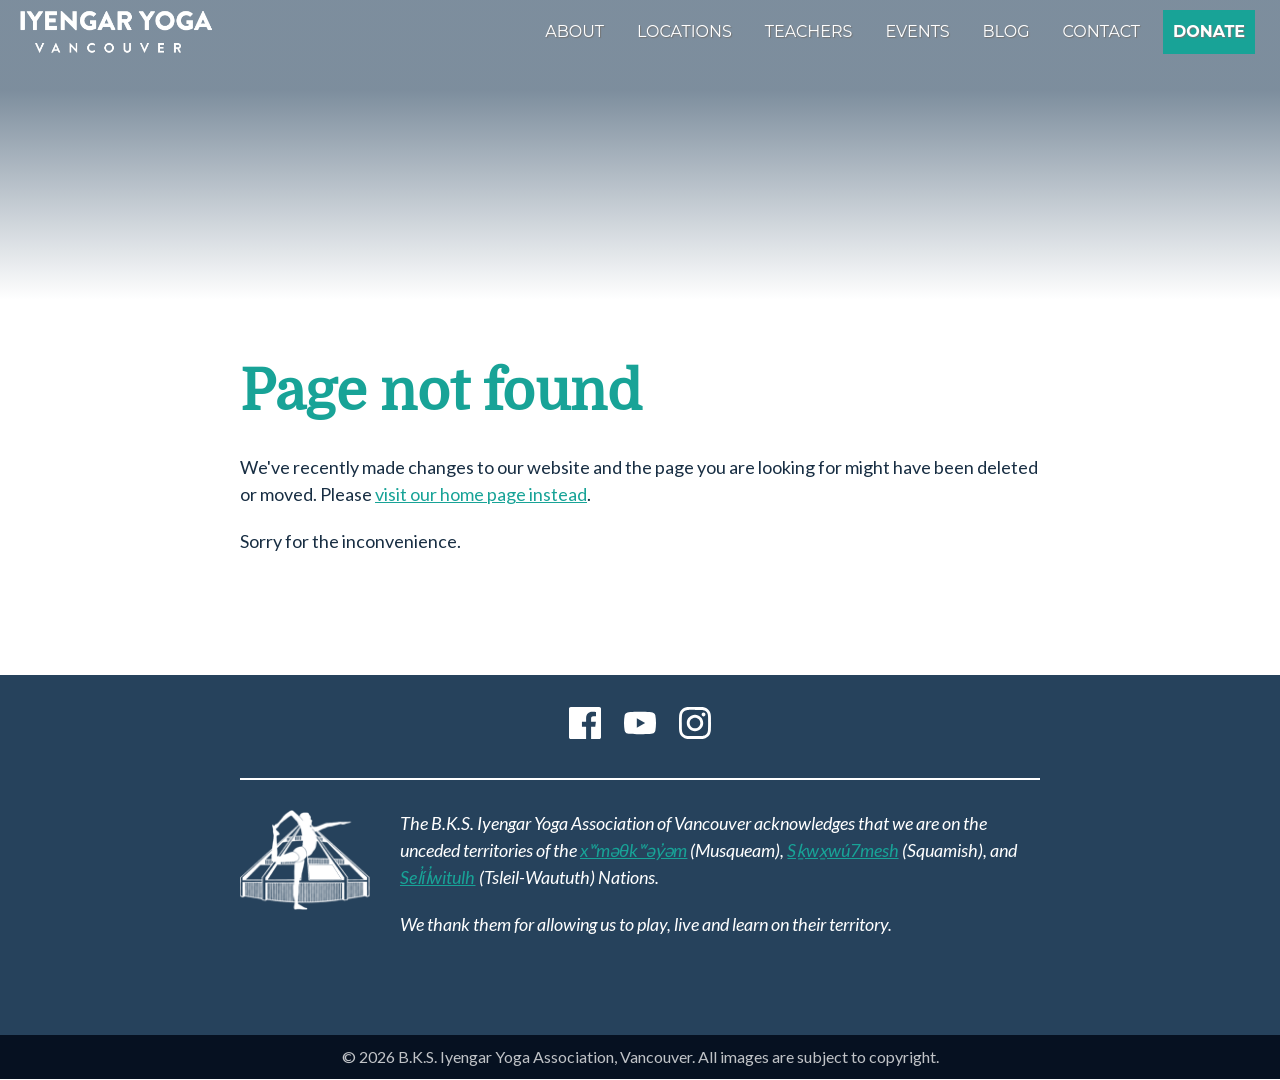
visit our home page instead (481, 494)
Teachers (809, 31)
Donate (1209, 31)
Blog (1006, 31)
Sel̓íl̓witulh (438, 877)
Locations (684, 31)
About (574, 31)
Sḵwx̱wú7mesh (842, 850)
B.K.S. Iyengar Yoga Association (116, 32)
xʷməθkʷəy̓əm (633, 850)
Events (917, 31)
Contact (1101, 31)
